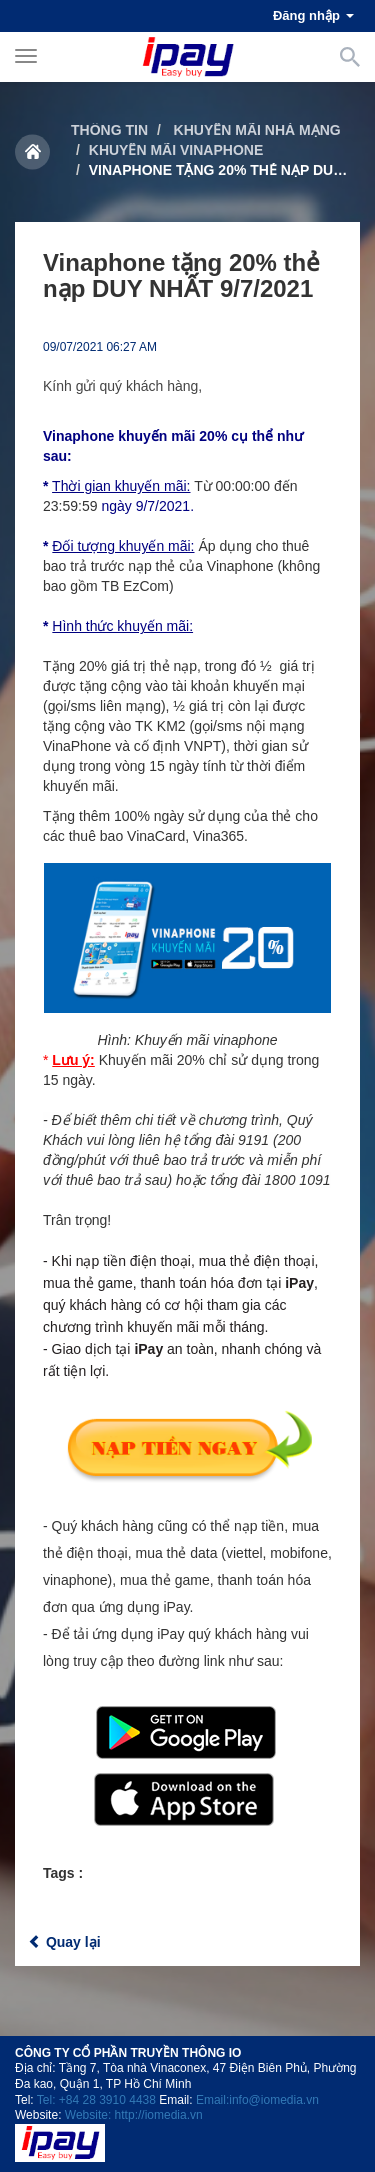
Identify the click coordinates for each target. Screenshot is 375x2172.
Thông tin (109, 130)
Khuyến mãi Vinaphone (176, 150)
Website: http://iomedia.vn (134, 2115)
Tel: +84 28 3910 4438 (96, 2100)
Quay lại (64, 1942)
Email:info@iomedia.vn (257, 2100)
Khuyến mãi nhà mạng (255, 130)
